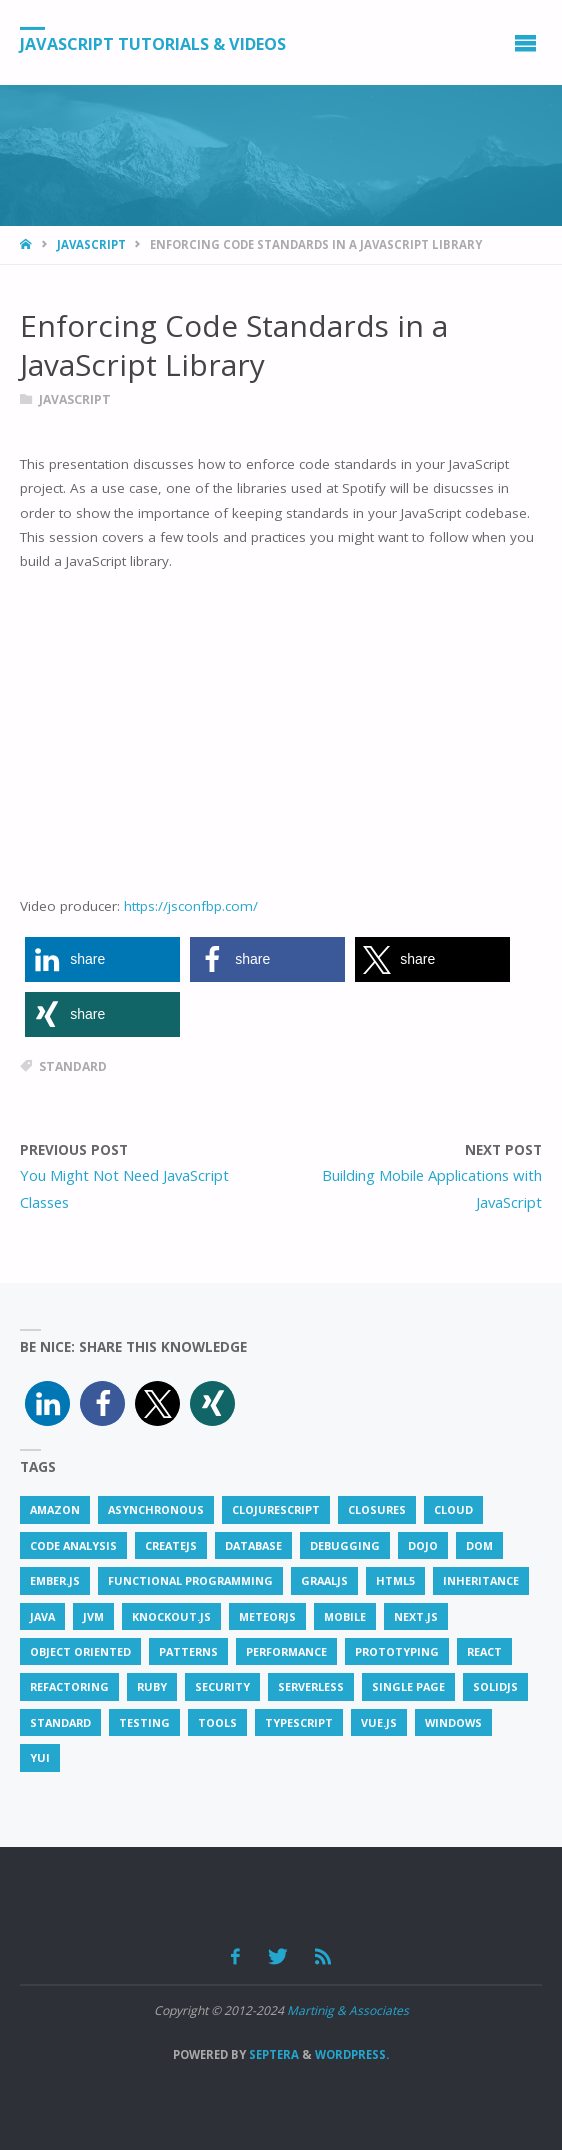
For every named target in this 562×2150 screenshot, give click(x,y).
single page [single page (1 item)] (408, 1686)
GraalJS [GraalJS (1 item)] (324, 1580)
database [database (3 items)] (253, 1545)
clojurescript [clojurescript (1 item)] (276, 1509)
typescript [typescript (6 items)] (299, 1722)
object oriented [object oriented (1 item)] (80, 1651)
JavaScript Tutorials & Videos (153, 43)
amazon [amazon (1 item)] (55, 1509)
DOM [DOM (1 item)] (479, 1545)
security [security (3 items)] (222, 1686)
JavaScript (91, 244)
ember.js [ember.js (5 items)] (55, 1580)
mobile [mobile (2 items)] (345, 1616)
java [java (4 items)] (42, 1616)
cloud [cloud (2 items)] (453, 1509)
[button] (102, 959)
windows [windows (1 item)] (453, 1722)
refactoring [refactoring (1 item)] (69, 1686)
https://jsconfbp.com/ (191, 906)
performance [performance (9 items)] (286, 1651)
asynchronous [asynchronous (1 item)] (156, 1509)
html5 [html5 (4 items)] (395, 1580)
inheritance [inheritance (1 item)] (481, 1580)
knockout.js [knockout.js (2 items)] (171, 1616)
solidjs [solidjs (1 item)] (495, 1686)
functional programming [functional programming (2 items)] (190, 1580)
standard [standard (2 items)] (60, 1722)
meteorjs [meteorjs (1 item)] (267, 1616)
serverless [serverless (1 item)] (311, 1686)
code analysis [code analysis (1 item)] (73, 1545)
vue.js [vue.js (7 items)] (379, 1722)
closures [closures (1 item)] (377, 1509)
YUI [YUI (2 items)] (40, 1757)
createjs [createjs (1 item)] (171, 1545)
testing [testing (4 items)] (144, 1722)
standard (73, 1066)
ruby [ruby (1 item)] (152, 1686)
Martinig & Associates (348, 2010)
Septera (272, 2054)
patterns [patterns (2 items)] (188, 1651)
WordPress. (352, 2054)
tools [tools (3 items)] (217, 1722)
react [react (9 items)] (484, 1651)
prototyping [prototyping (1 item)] (397, 1651)
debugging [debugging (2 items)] (345, 1545)
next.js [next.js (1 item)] (416, 1616)
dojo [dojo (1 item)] (423, 1545)
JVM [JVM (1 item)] (93, 1616)
